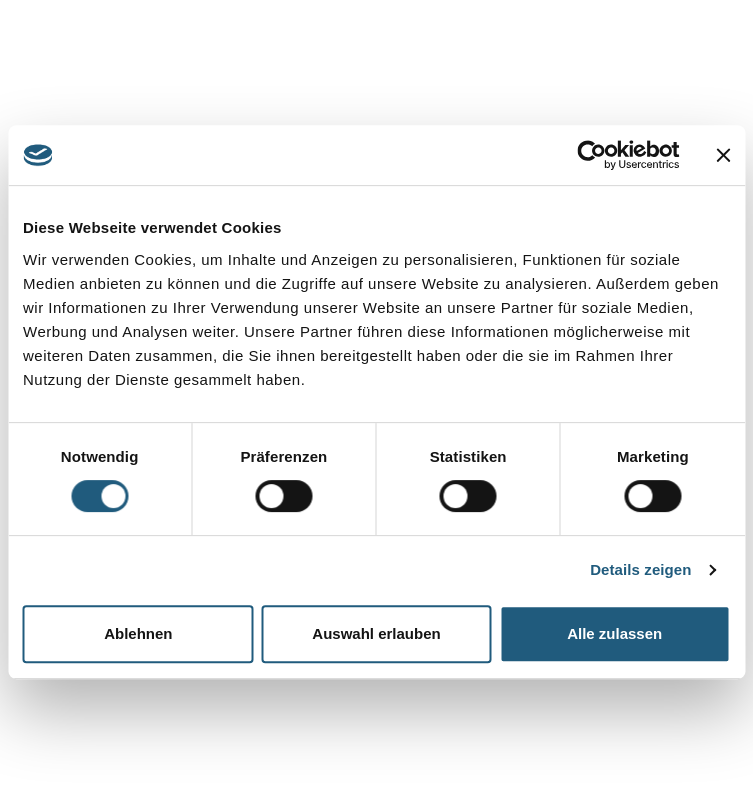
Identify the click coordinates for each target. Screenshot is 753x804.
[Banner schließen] (723, 155)
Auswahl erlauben (376, 633)
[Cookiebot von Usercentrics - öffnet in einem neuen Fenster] (591, 155)
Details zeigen (640, 569)
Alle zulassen (614, 633)
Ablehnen (138, 633)
